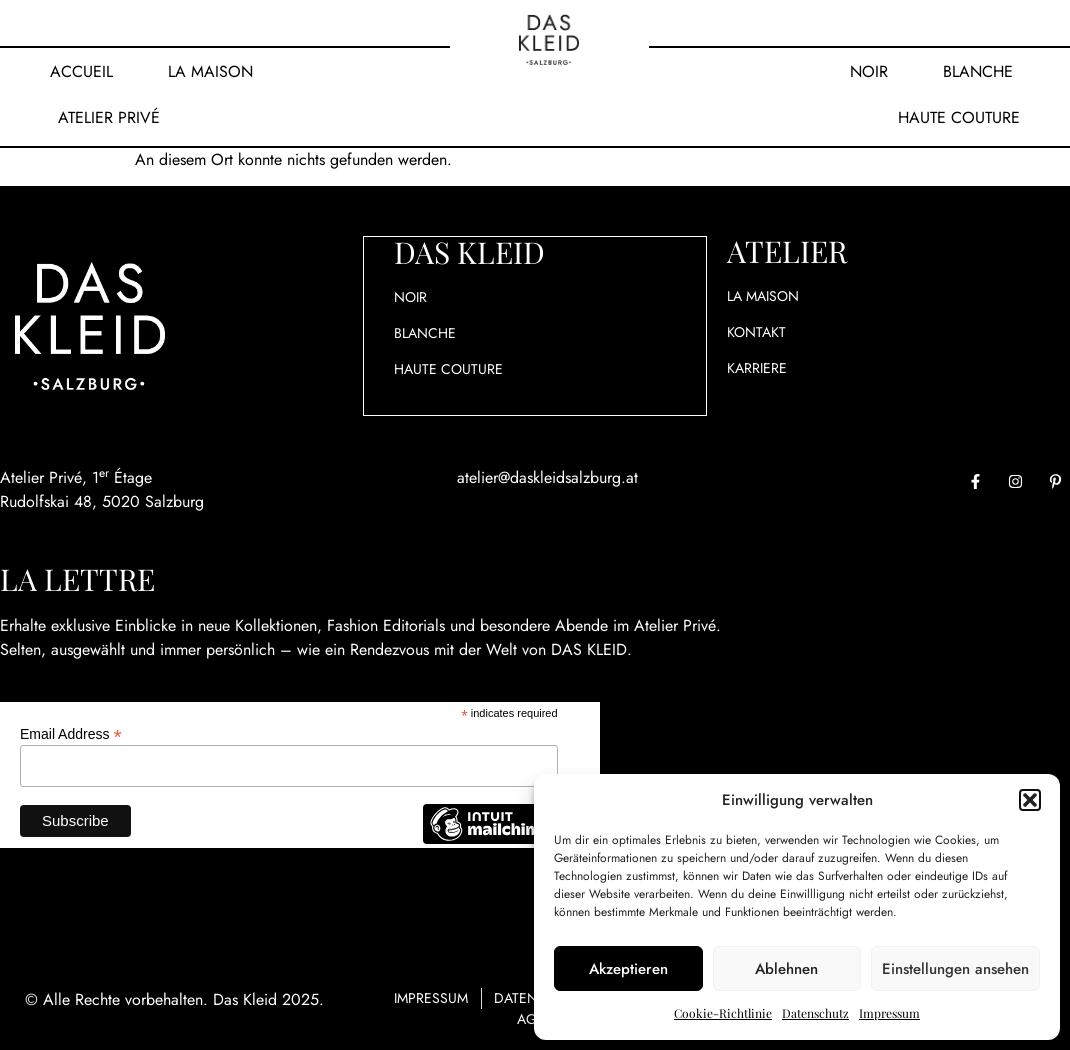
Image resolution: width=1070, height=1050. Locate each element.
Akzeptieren (628, 969)
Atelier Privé (109, 117)
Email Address (71, 733)
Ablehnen (786, 969)
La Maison (210, 71)
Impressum (889, 1013)
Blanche (978, 71)
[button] (1030, 800)
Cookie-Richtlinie (723, 1013)
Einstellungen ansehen (955, 969)
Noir (869, 71)
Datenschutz (815, 1013)
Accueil (81, 71)
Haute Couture (959, 117)
